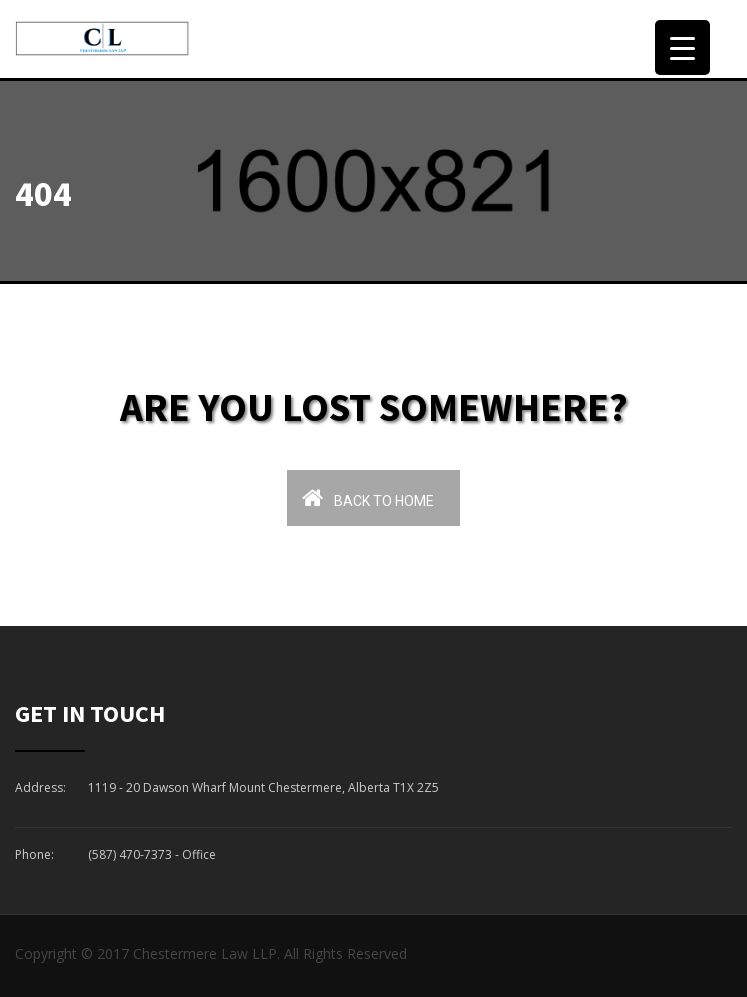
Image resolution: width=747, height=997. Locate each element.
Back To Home (368, 497)
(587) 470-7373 (130, 854)
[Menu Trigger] (682, 47)
